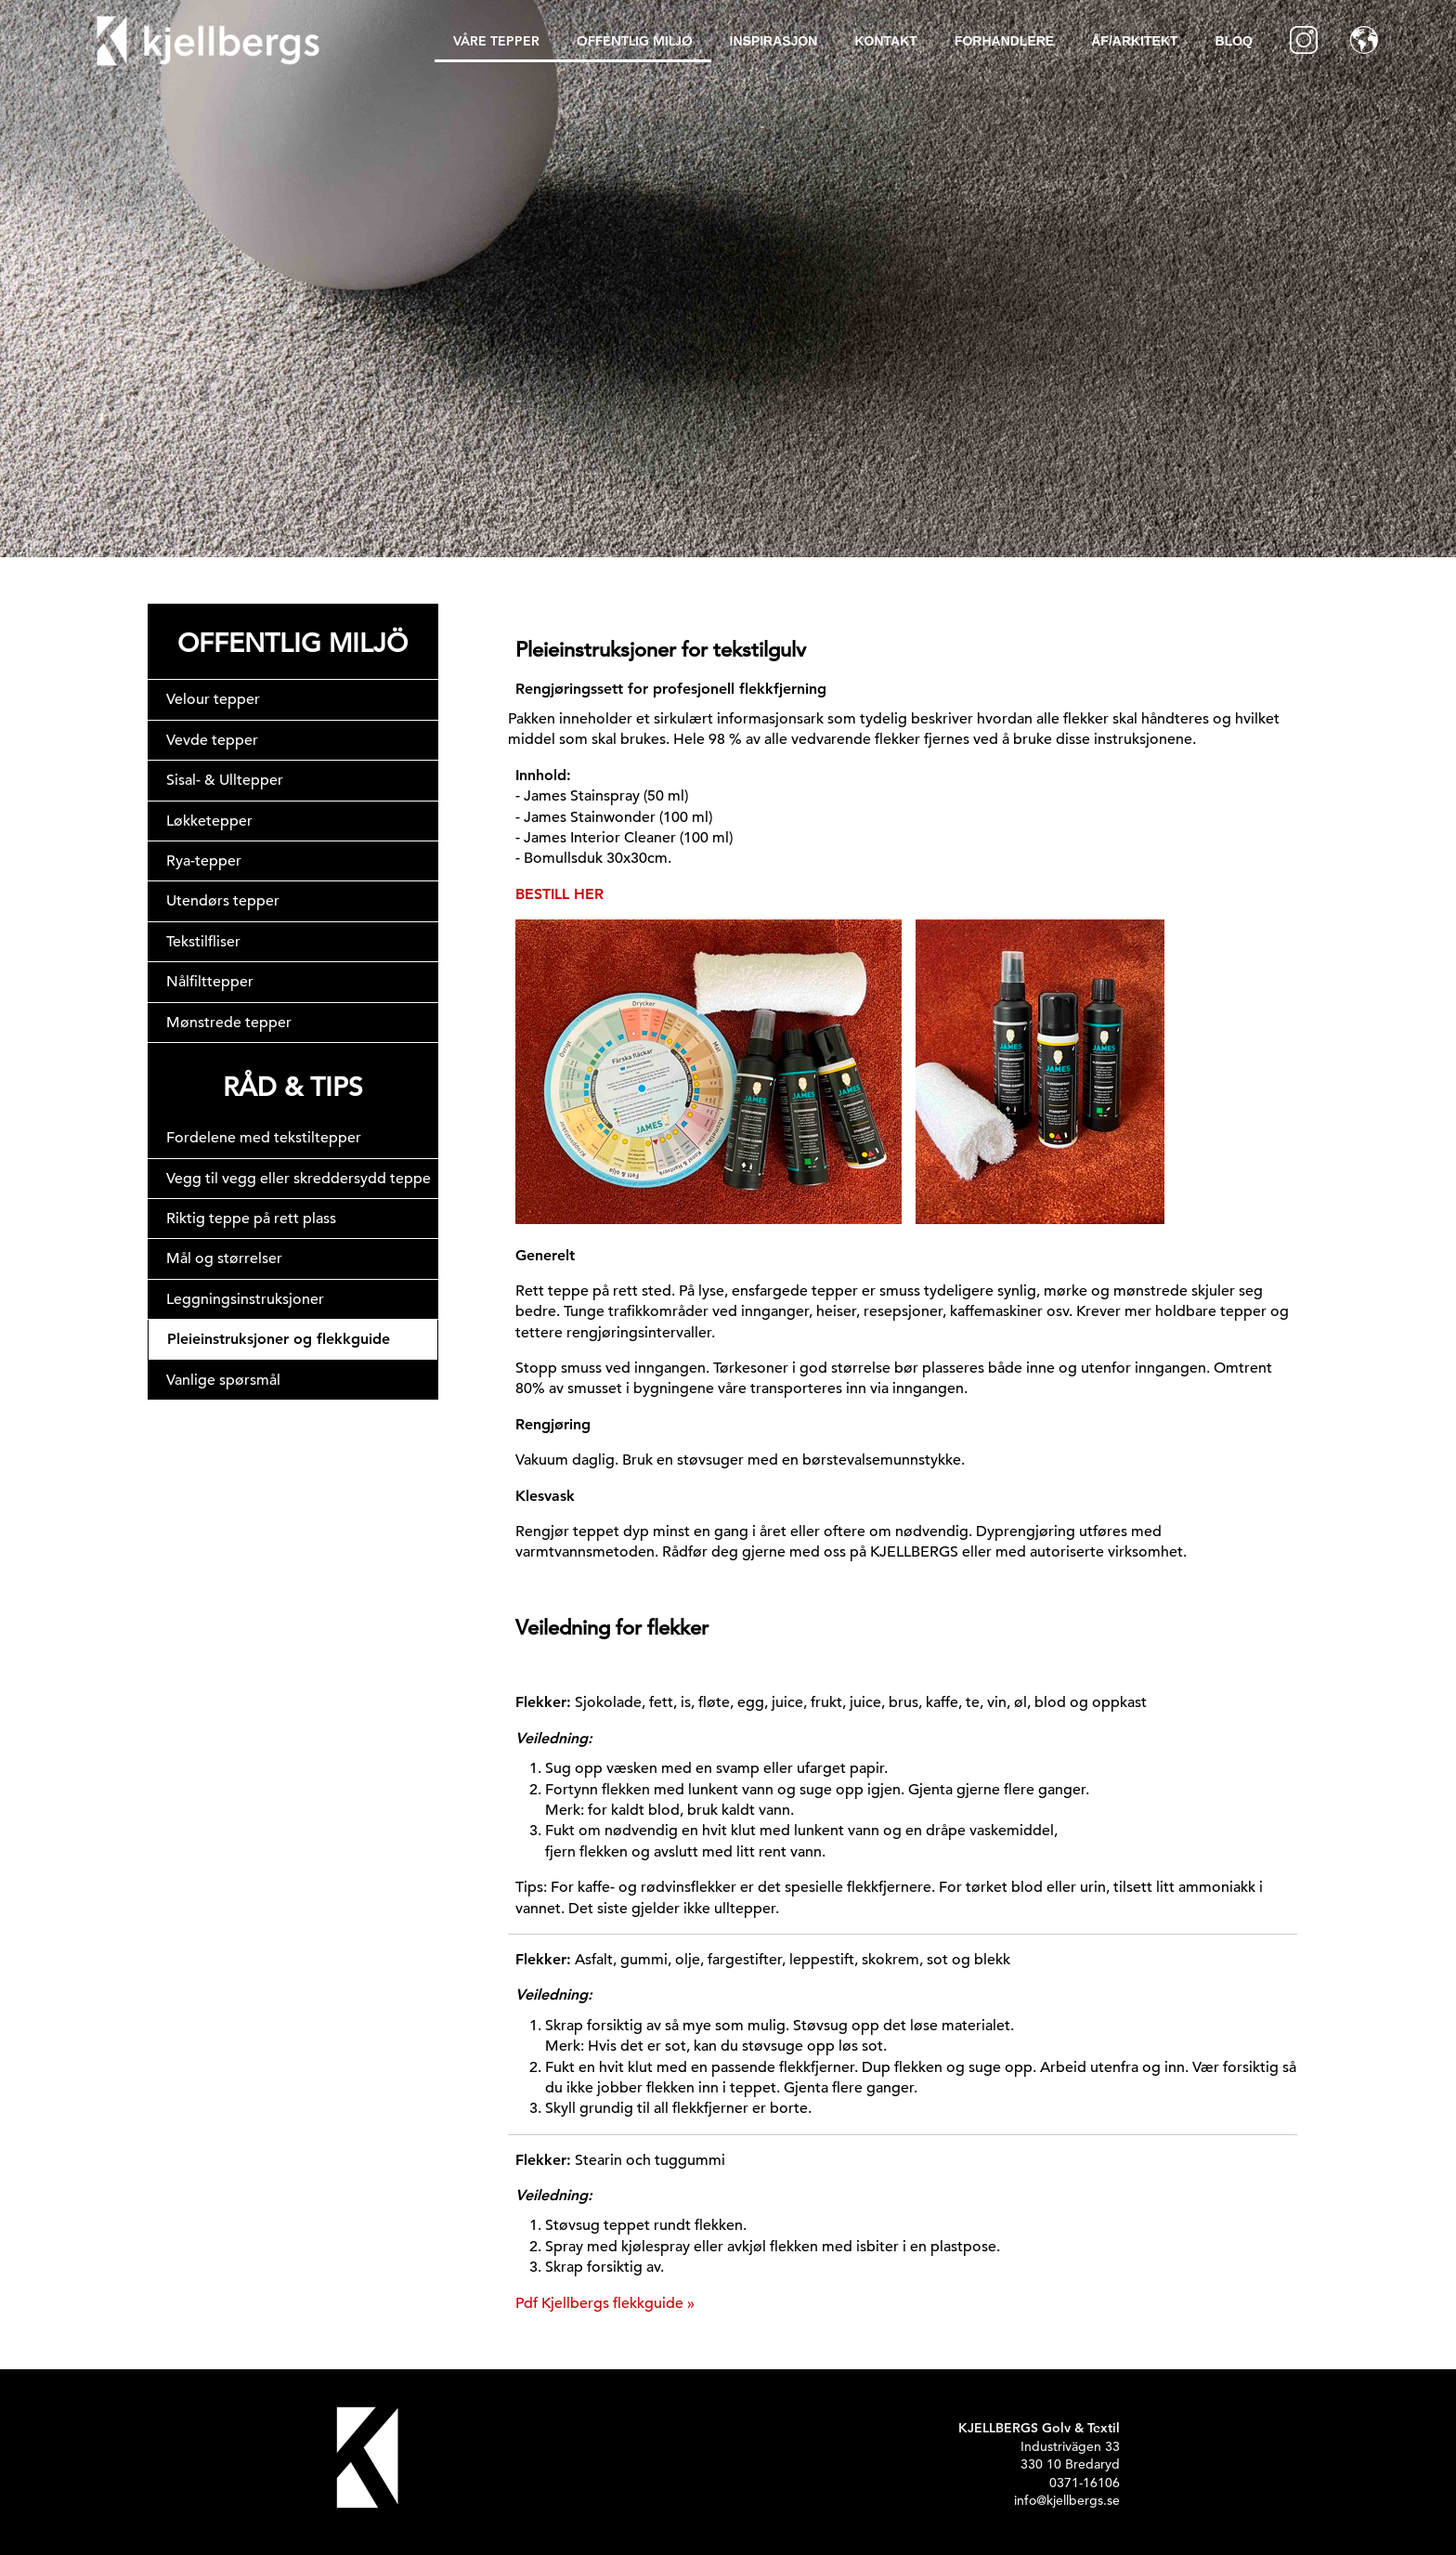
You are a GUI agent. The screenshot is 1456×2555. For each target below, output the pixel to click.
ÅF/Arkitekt (1134, 40)
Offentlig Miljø (635, 41)
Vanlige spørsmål (223, 1380)
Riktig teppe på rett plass (251, 1218)
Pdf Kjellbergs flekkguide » (605, 2303)
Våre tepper (496, 41)
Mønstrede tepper (229, 1022)
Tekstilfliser (203, 941)
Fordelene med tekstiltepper (263, 1137)
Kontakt (885, 40)
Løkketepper (209, 821)
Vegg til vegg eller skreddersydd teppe (298, 1178)
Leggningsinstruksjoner (245, 1299)
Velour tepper (213, 699)
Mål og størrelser (224, 1258)
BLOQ (1234, 40)
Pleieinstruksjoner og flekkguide (278, 1339)
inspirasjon (774, 40)
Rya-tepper (203, 861)
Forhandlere (1004, 40)
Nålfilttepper (210, 981)
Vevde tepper (212, 740)
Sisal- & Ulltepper (224, 780)
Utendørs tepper (223, 901)
